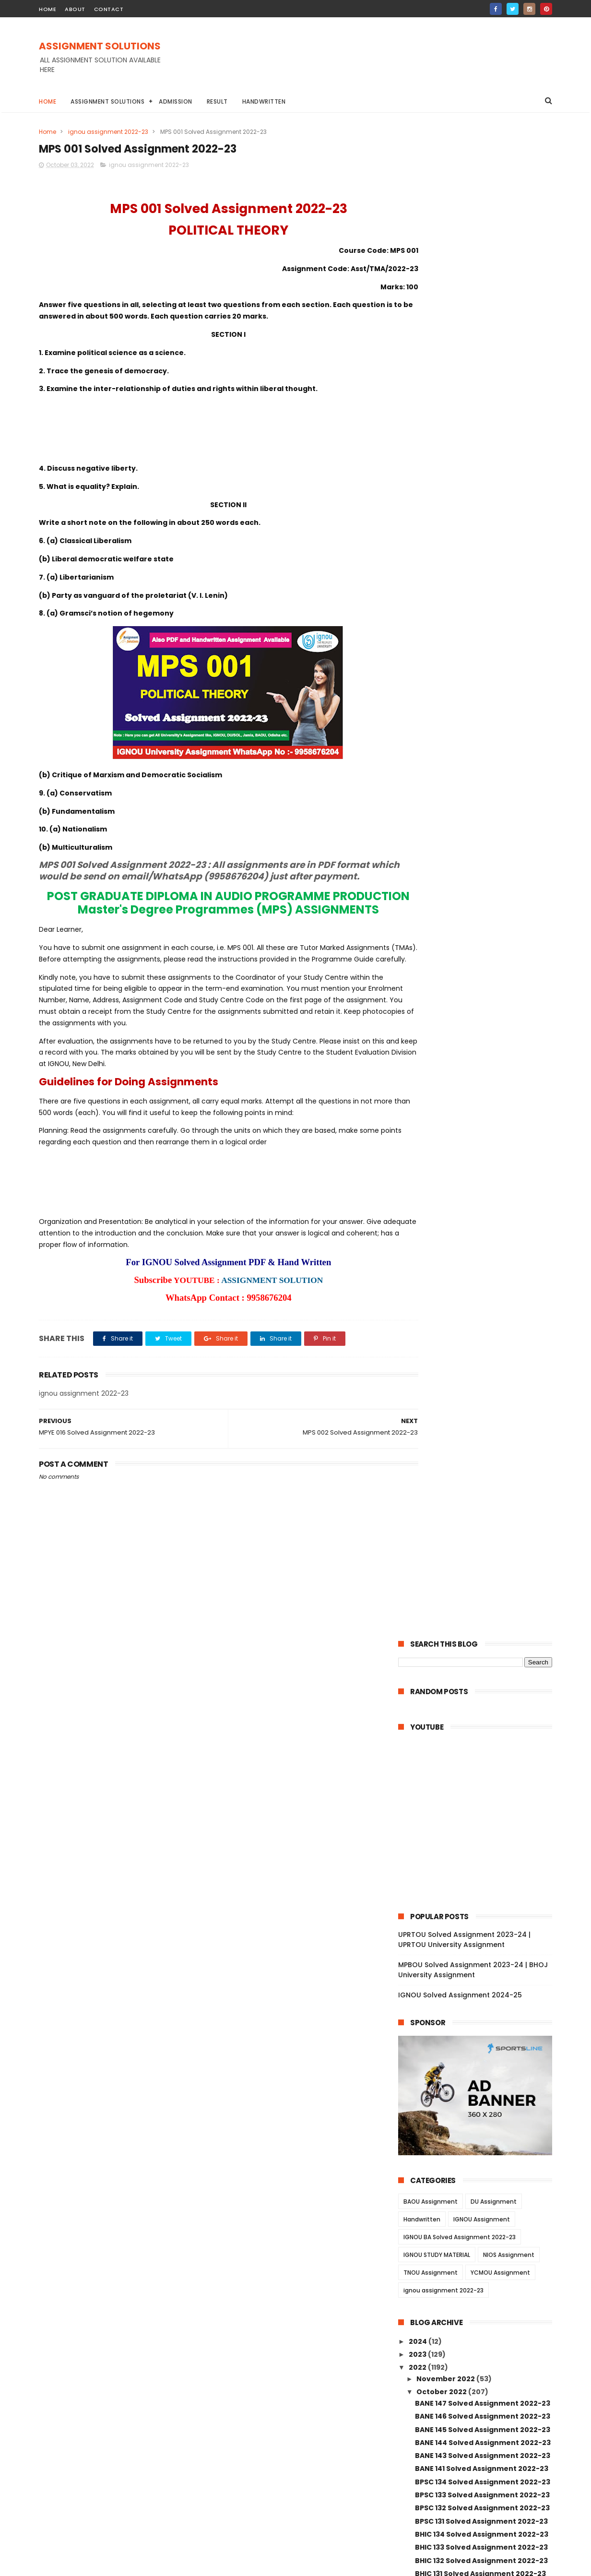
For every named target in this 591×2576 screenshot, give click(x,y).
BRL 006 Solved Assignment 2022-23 (480, 1457)
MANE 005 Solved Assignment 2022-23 (480, 2133)
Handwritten (264, 101)
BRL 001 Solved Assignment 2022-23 (479, 1510)
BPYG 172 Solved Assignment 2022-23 (482, 1130)
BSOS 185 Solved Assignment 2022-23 (482, 1169)
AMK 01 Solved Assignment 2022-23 (479, 1641)
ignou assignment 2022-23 (108, 132)
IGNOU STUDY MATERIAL (436, 746)
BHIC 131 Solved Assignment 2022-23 (480, 1064)
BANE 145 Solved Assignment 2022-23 (482, 920)
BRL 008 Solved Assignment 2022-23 (480, 1431)
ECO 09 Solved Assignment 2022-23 (479, 1549)
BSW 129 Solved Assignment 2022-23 (481, 1693)
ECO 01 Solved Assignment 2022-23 (478, 1614)
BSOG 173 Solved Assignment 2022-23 (483, 1208)
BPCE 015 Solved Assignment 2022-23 (482, 1982)
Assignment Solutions (107, 101)
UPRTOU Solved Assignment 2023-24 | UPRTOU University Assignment (464, 430)
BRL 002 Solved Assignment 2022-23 (480, 1496)
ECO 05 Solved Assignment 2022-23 (479, 1575)
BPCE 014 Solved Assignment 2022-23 (482, 1995)
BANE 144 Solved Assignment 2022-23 (483, 933)
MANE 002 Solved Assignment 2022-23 (480, 2197)
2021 (417, 2391)
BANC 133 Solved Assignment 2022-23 (483, 1090)
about (75, 9)
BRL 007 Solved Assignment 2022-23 (480, 1444)
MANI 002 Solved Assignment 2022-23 (483, 2266)
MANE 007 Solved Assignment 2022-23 (480, 2091)
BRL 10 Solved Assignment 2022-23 (477, 1418)
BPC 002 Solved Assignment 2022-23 (481, 2061)
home (47, 9)
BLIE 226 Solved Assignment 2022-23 (481, 1313)
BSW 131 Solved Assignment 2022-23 (480, 1667)
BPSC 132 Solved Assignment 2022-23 (482, 999)
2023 (418, 845)
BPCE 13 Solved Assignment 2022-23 (480, 2008)
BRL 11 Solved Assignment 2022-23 (476, 1405)
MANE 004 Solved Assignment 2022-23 (480, 2154)
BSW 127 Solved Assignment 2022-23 (481, 1719)
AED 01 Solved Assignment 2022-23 (478, 1654)
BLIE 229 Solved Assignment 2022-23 (481, 1287)
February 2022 (443, 2361)
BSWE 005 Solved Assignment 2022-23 (480, 1836)
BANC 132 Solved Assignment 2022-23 (483, 1104)
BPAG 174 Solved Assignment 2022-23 (483, 1261)
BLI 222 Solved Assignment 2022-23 (479, 1339)
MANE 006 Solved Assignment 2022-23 (480, 2112)
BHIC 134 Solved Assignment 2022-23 (481, 1025)
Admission (175, 101)
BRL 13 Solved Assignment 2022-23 (477, 1379)
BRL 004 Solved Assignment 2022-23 (481, 1470)
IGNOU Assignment (481, 710)
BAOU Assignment (430, 693)
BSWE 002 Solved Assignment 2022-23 (480, 1900)
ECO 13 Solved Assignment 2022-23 (478, 1523)
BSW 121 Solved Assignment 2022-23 (480, 1798)
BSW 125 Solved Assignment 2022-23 (481, 1745)
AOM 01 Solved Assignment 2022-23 (479, 1627)
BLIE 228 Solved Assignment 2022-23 (481, 1300)
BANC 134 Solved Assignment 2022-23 (483, 1077)
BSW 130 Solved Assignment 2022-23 (481, 1680)
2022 (418, 858)
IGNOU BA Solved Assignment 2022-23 (459, 728)
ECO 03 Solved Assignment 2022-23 (479, 1588)
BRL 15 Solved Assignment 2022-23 (477, 1366)
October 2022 (442, 883)
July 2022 (434, 2309)
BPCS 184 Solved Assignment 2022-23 (482, 1274)
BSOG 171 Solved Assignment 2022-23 (482, 1221)
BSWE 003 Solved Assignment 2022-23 (480, 1857)
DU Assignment (494, 693)
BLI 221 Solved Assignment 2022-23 (478, 1352)
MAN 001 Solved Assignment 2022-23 (481, 2253)
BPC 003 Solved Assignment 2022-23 (481, 2048)
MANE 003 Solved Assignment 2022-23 (480, 2175)
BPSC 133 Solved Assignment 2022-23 (482, 986)
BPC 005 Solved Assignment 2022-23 (481, 2035)
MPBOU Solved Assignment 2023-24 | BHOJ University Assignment (473, 461)
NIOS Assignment (508, 746)
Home (47, 101)
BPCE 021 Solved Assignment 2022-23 (482, 1930)
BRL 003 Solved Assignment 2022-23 (480, 1483)
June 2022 (436, 2322)
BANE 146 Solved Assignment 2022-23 (482, 907)
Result (217, 101)
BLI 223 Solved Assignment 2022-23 (479, 1326)
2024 (418, 832)
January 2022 (442, 2374)
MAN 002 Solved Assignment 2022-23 (482, 2240)
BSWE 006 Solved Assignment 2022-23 (480, 1815)
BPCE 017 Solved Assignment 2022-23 (482, 1969)
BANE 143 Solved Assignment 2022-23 (482, 946)
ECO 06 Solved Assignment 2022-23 (479, 1562)
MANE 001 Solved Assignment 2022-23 (483, 2214)
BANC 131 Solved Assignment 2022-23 (482, 1117)
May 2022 (434, 2335)
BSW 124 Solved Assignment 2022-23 (481, 1758)
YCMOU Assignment (500, 764)
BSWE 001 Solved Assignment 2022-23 (483, 1917)
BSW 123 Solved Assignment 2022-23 (481, 1772)
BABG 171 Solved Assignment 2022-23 (482, 1156)
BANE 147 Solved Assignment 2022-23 (482, 894)
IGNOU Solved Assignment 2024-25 (460, 486)
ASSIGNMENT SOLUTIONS (100, 46)
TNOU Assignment (430, 764)
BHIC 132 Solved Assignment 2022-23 (481, 1051)
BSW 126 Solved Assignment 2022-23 (481, 1732)
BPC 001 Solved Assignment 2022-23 (480, 2074)
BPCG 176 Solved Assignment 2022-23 (483, 1235)
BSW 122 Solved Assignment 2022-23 (481, 1785)
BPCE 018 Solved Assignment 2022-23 (482, 1956)
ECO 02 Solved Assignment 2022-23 (479, 1601)
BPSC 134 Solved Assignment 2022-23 (482, 973)
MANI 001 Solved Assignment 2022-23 (482, 2279)
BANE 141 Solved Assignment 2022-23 (481, 959)
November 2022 (446, 870)
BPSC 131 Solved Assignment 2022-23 (481, 1012)
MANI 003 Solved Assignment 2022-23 (483, 2227)
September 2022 (447, 2296)
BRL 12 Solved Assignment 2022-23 (477, 1392)
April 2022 (435, 2348)
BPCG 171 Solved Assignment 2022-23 (482, 1248)
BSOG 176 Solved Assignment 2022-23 (483, 1195)
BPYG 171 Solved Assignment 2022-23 (481, 1143)
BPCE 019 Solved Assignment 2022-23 (482, 1943)
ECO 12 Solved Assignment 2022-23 (478, 1536)
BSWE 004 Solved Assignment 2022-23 (480, 1878)
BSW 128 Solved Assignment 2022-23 (481, 1706)
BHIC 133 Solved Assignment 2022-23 (481, 1038)
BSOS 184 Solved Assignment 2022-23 (483, 1182)
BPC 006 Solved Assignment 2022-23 (481, 2021)
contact (109, 9)
